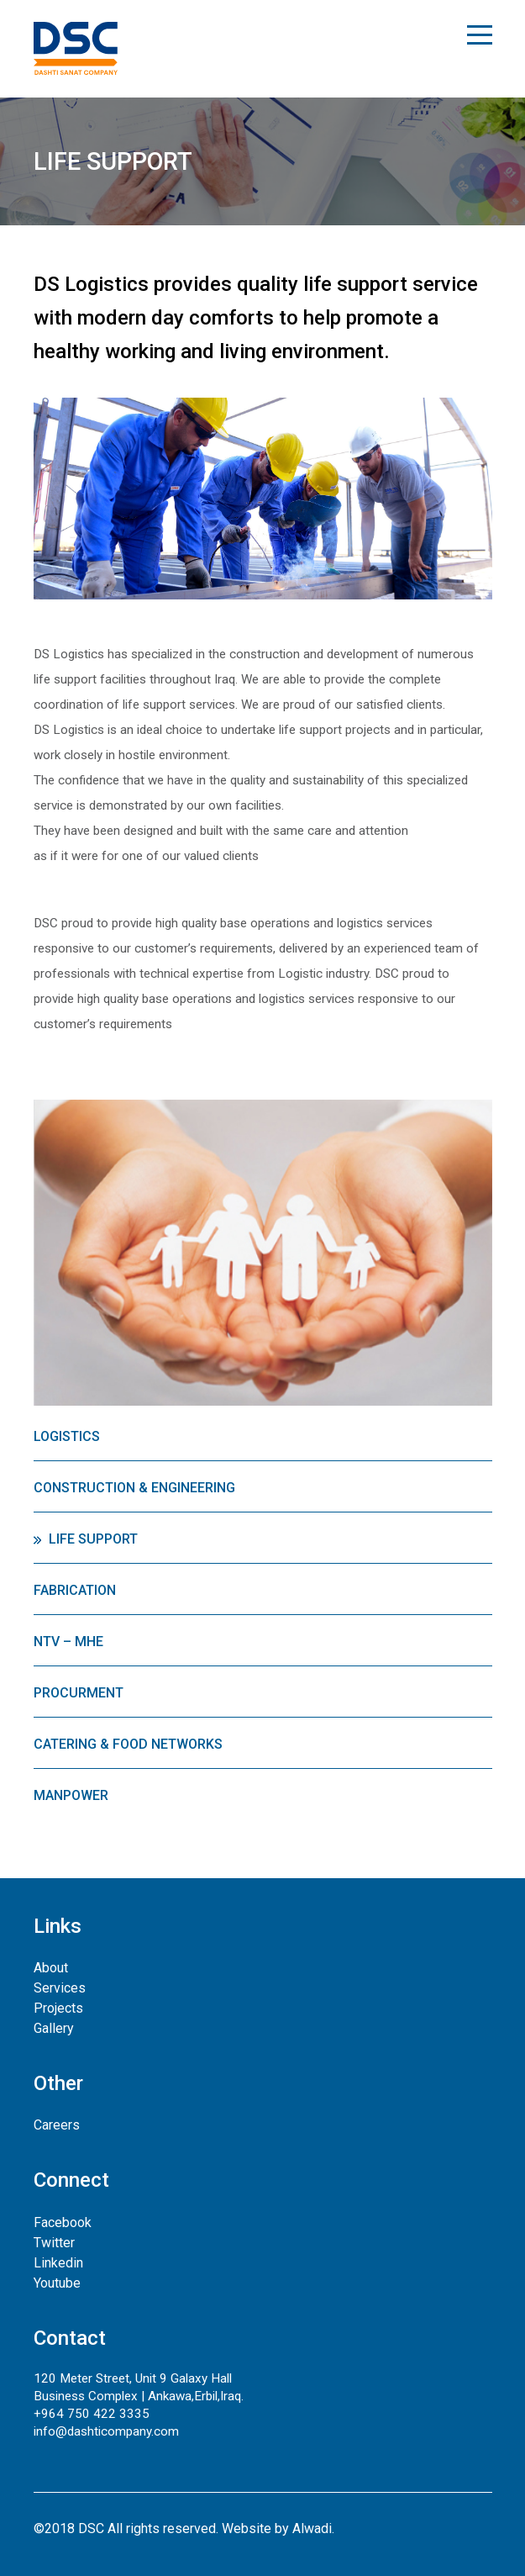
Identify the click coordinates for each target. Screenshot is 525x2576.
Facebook (63, 2222)
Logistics (67, 1436)
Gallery (54, 2028)
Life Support (93, 1539)
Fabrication (75, 1590)
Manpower (71, 1795)
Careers (57, 2125)
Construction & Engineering (134, 1488)
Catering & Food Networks (128, 1744)
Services (60, 1988)
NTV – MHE (68, 1642)
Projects (58, 2008)
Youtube (57, 2283)
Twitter (54, 2243)
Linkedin (58, 2263)
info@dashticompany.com (106, 2431)
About (51, 1968)
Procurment (78, 1693)
